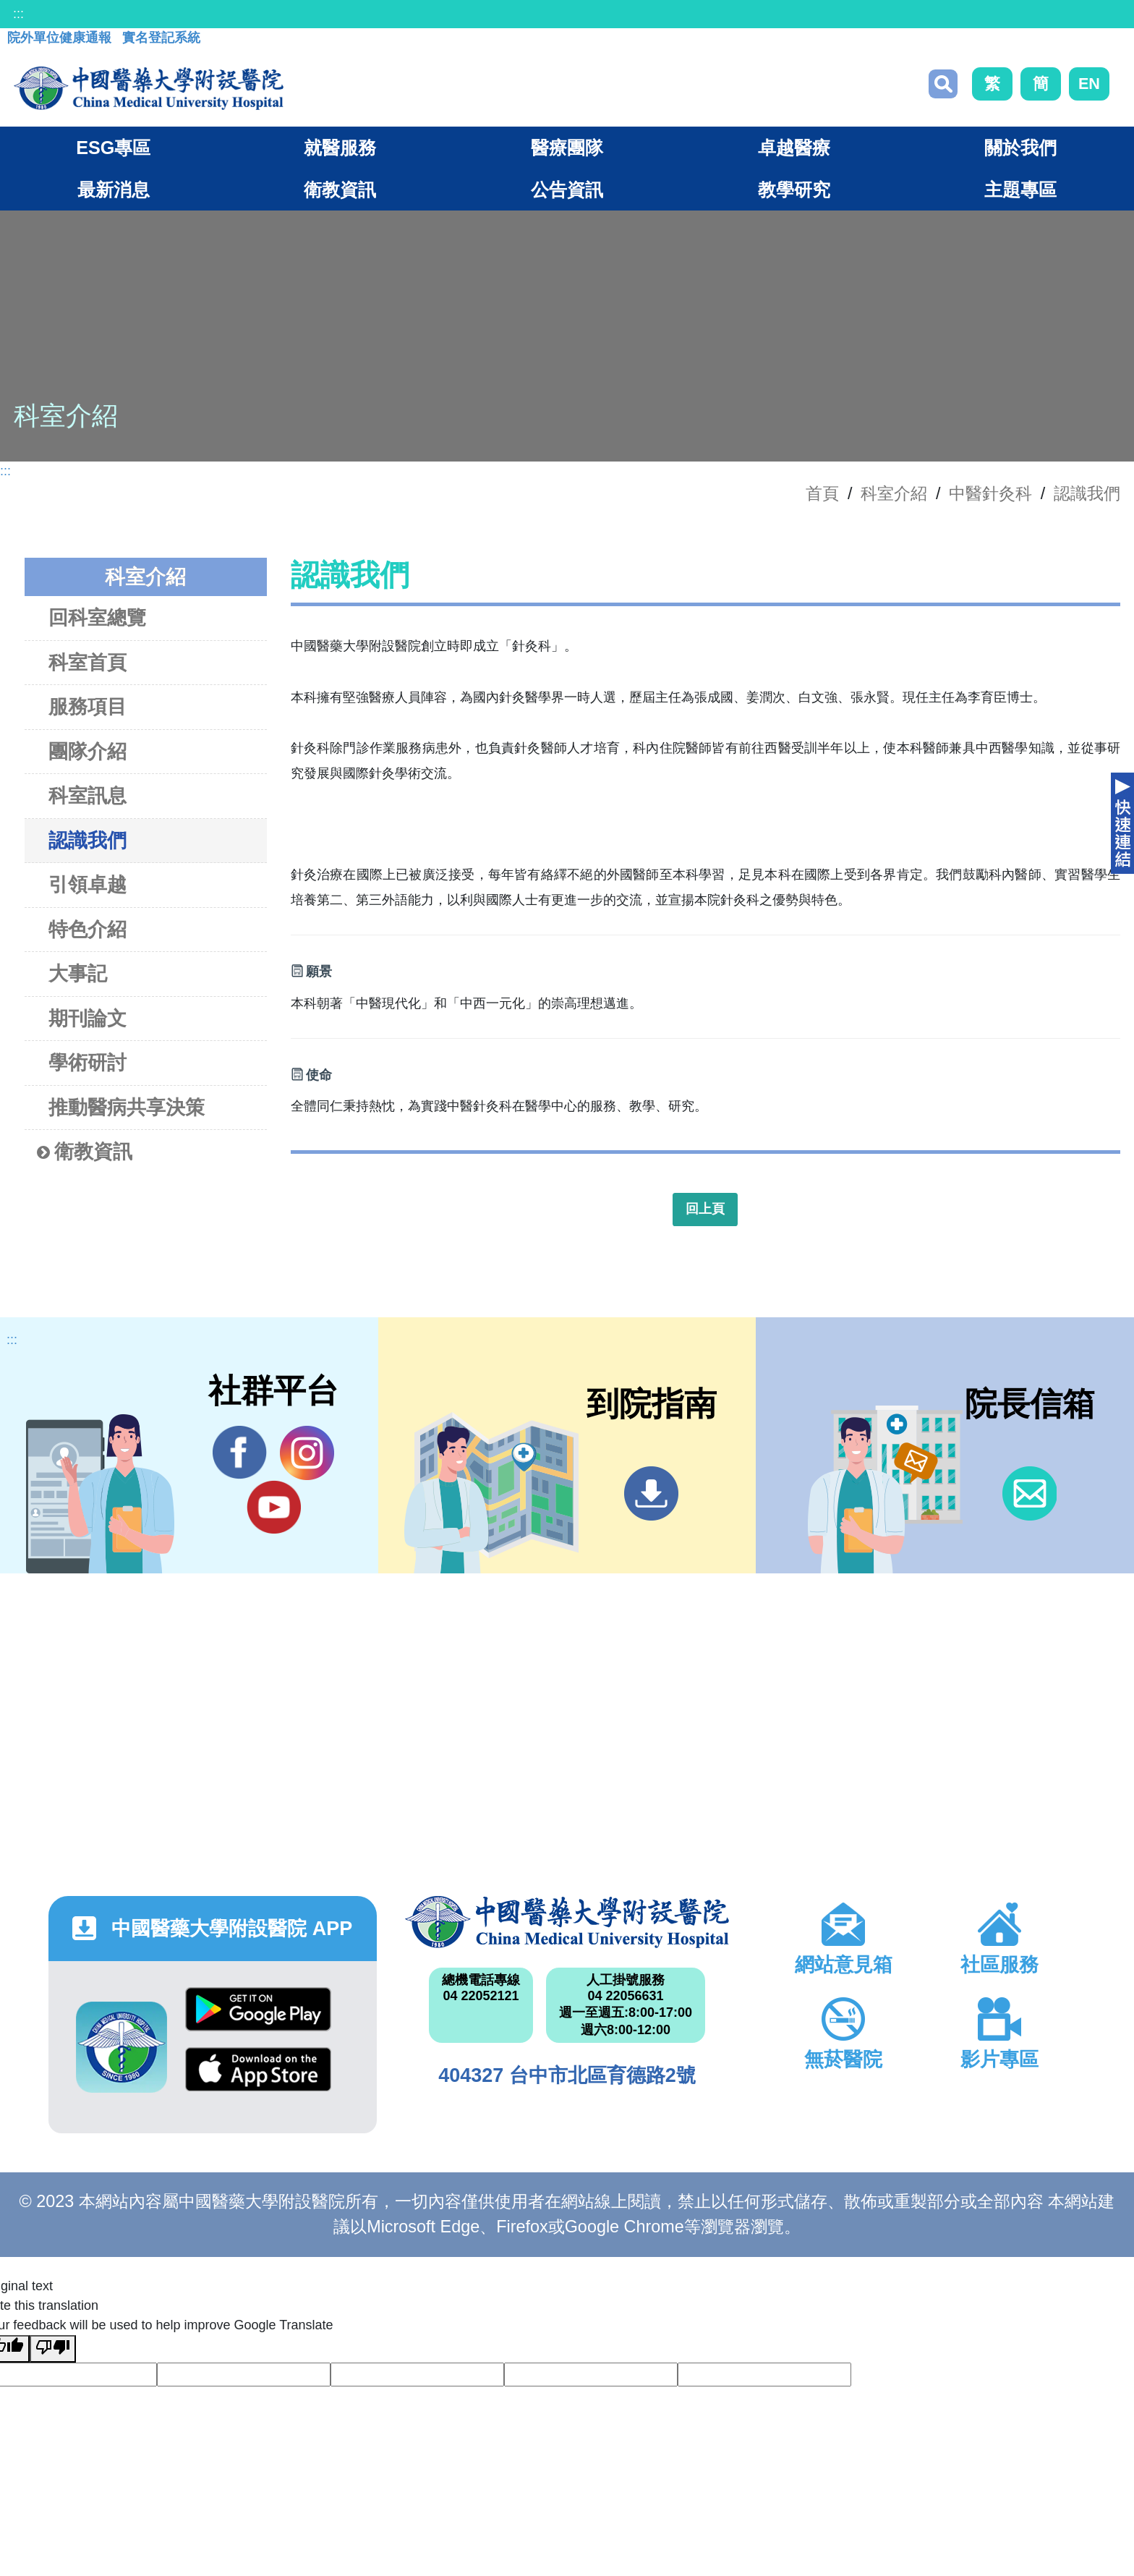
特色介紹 (87, 929)
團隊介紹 (87, 751)
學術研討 (87, 1062)
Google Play (258, 2009)
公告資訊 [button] (567, 189)
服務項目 (87, 706)
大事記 (77, 973)
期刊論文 (87, 1018)
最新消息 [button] (113, 189)
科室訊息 (87, 795)
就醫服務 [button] (340, 147)
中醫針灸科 (990, 493)
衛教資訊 (84, 1152)
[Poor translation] (53, 2349)
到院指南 (651, 1493)
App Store (258, 2069)
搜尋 (943, 83)
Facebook (240, 1452)
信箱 (1029, 1493)
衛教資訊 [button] (340, 189)
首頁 (822, 493)
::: (18, 14)
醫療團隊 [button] (567, 147)
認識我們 (1087, 493)
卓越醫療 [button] (794, 147)
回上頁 (705, 1209)
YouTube (274, 1507)
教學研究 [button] (794, 189)
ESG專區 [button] (113, 147)
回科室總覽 (97, 617)
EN (1089, 84)
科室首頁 (87, 662)
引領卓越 (87, 884)
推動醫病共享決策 (126, 1107)
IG (307, 1453)
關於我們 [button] (1020, 147)
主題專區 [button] (1020, 189)
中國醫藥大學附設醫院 (567, 1922)
